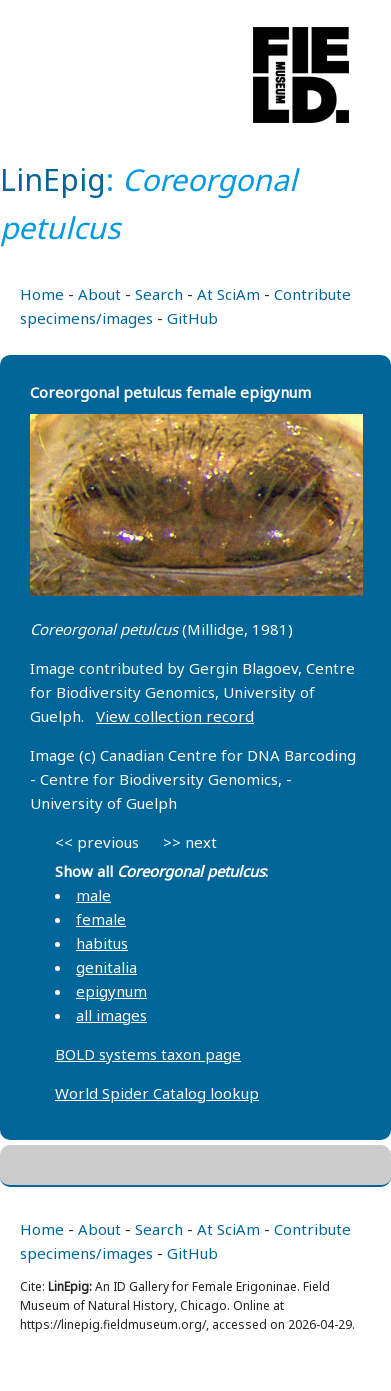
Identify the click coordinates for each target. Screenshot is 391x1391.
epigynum (111, 991)
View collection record (175, 716)
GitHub (192, 318)
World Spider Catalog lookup (157, 1093)
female (101, 919)
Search (159, 294)
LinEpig (53, 179)
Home (42, 294)
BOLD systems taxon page (148, 1054)
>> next (190, 842)
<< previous (97, 842)
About (99, 294)
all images (111, 1015)
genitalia (106, 967)
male (93, 895)
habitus (102, 943)
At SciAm (228, 294)
